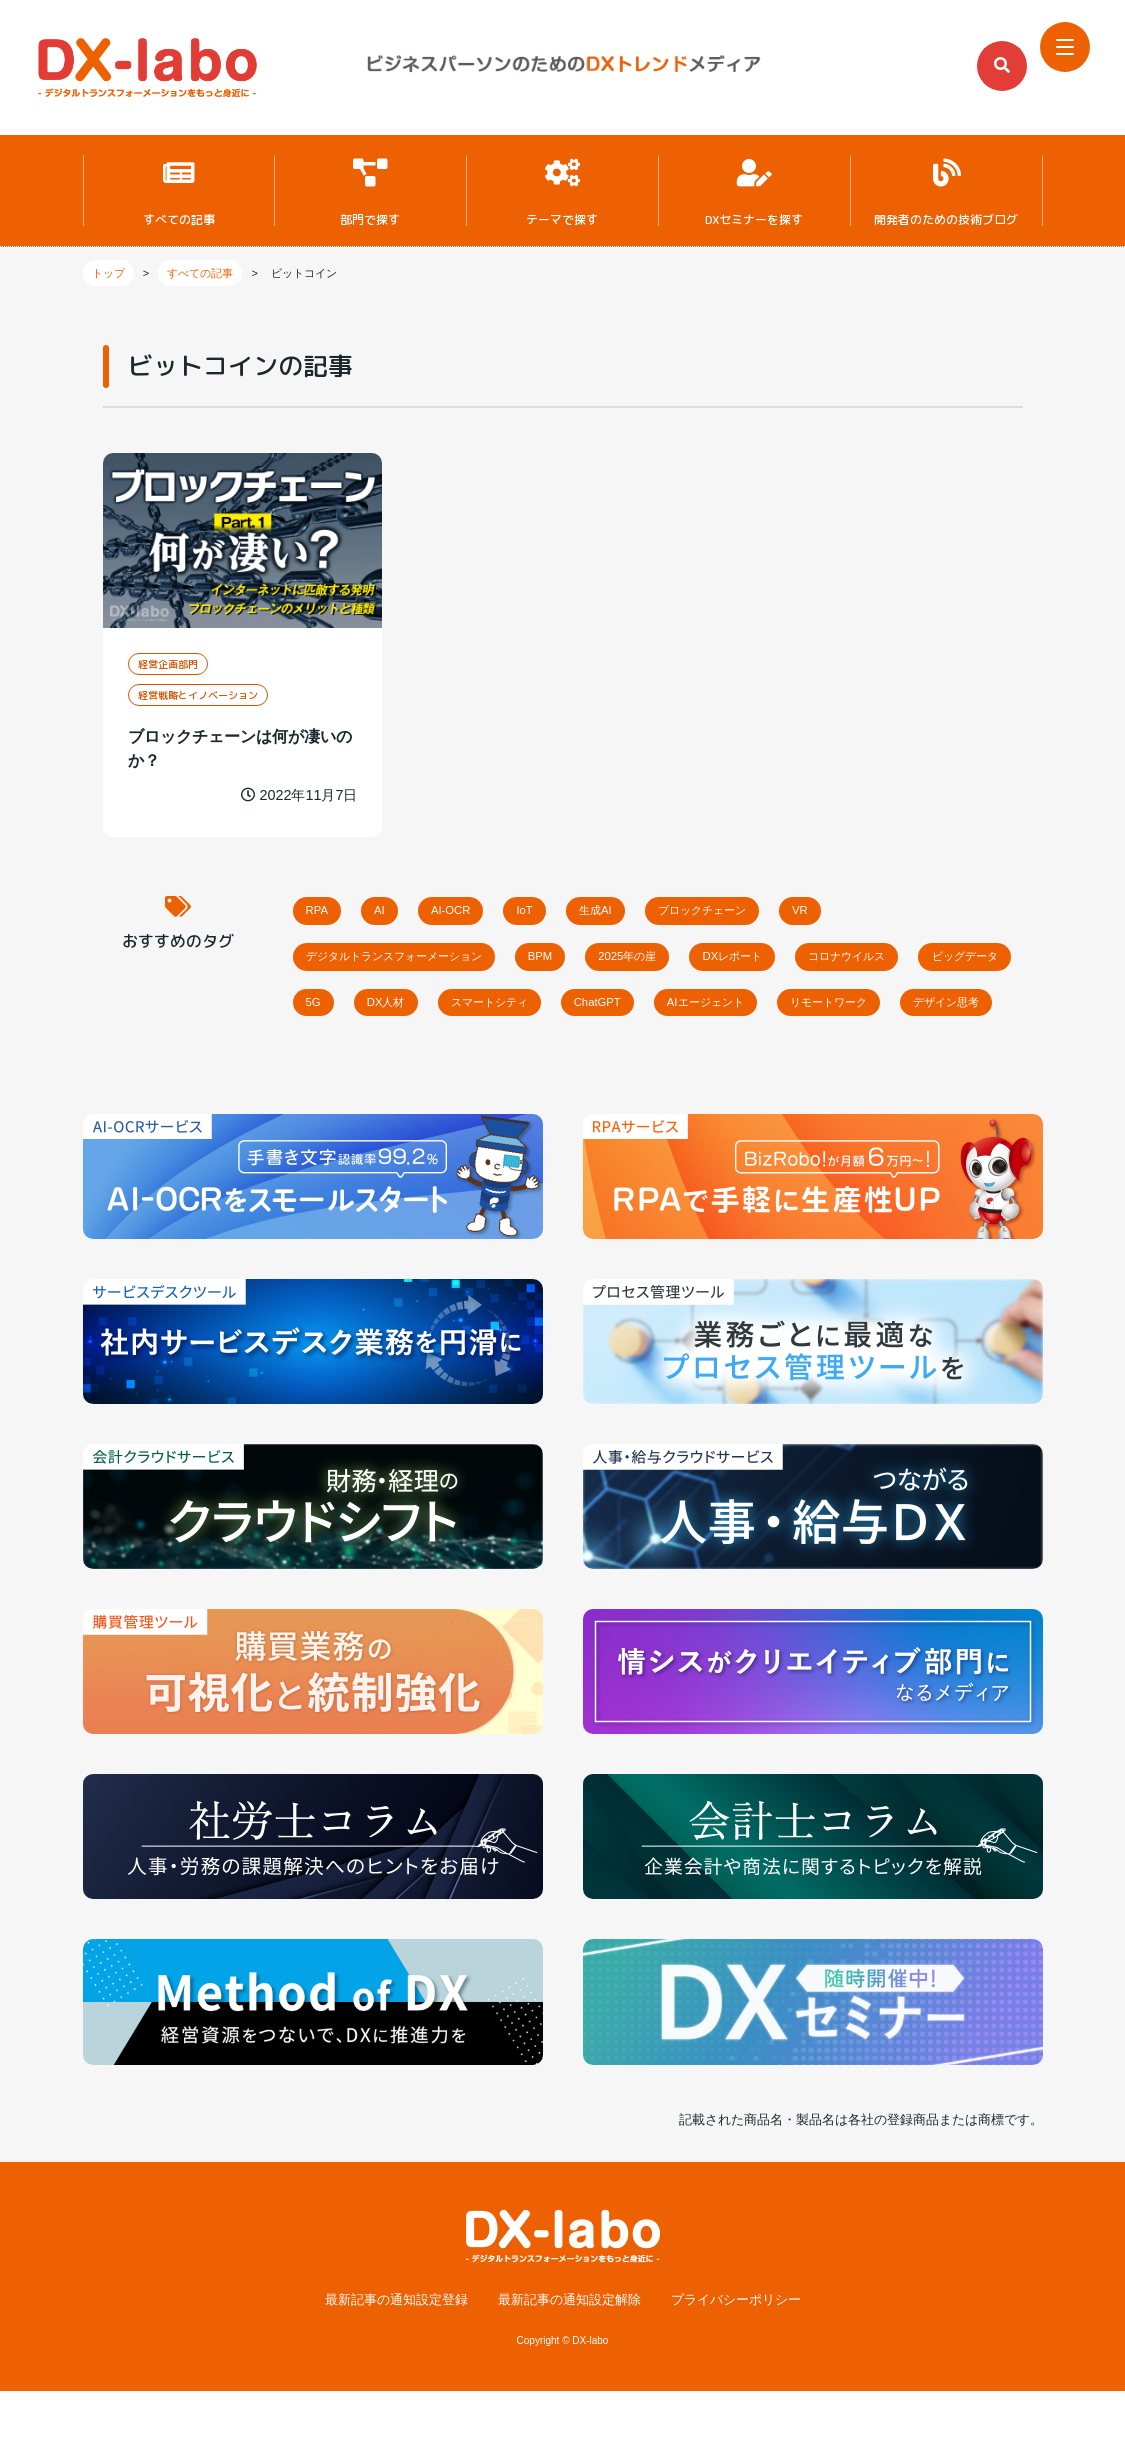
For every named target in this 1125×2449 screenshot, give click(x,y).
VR (926, 904)
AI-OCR (494, 904)
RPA (326, 904)
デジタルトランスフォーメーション (417, 955)
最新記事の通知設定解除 (569, 2357)
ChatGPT (810, 1006)
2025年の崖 (703, 955)
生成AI (674, 904)
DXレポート (832, 955)
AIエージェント (942, 1006)
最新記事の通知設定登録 (396, 2357)
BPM (595, 955)
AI (404, 904)
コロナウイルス (972, 955)
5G (459, 1006)
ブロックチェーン (805, 904)
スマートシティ (677, 1006)
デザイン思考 (503, 1057)
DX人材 (550, 1006)
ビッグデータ (352, 1006)
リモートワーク (358, 1057)
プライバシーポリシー (736, 2357)
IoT (585, 904)
